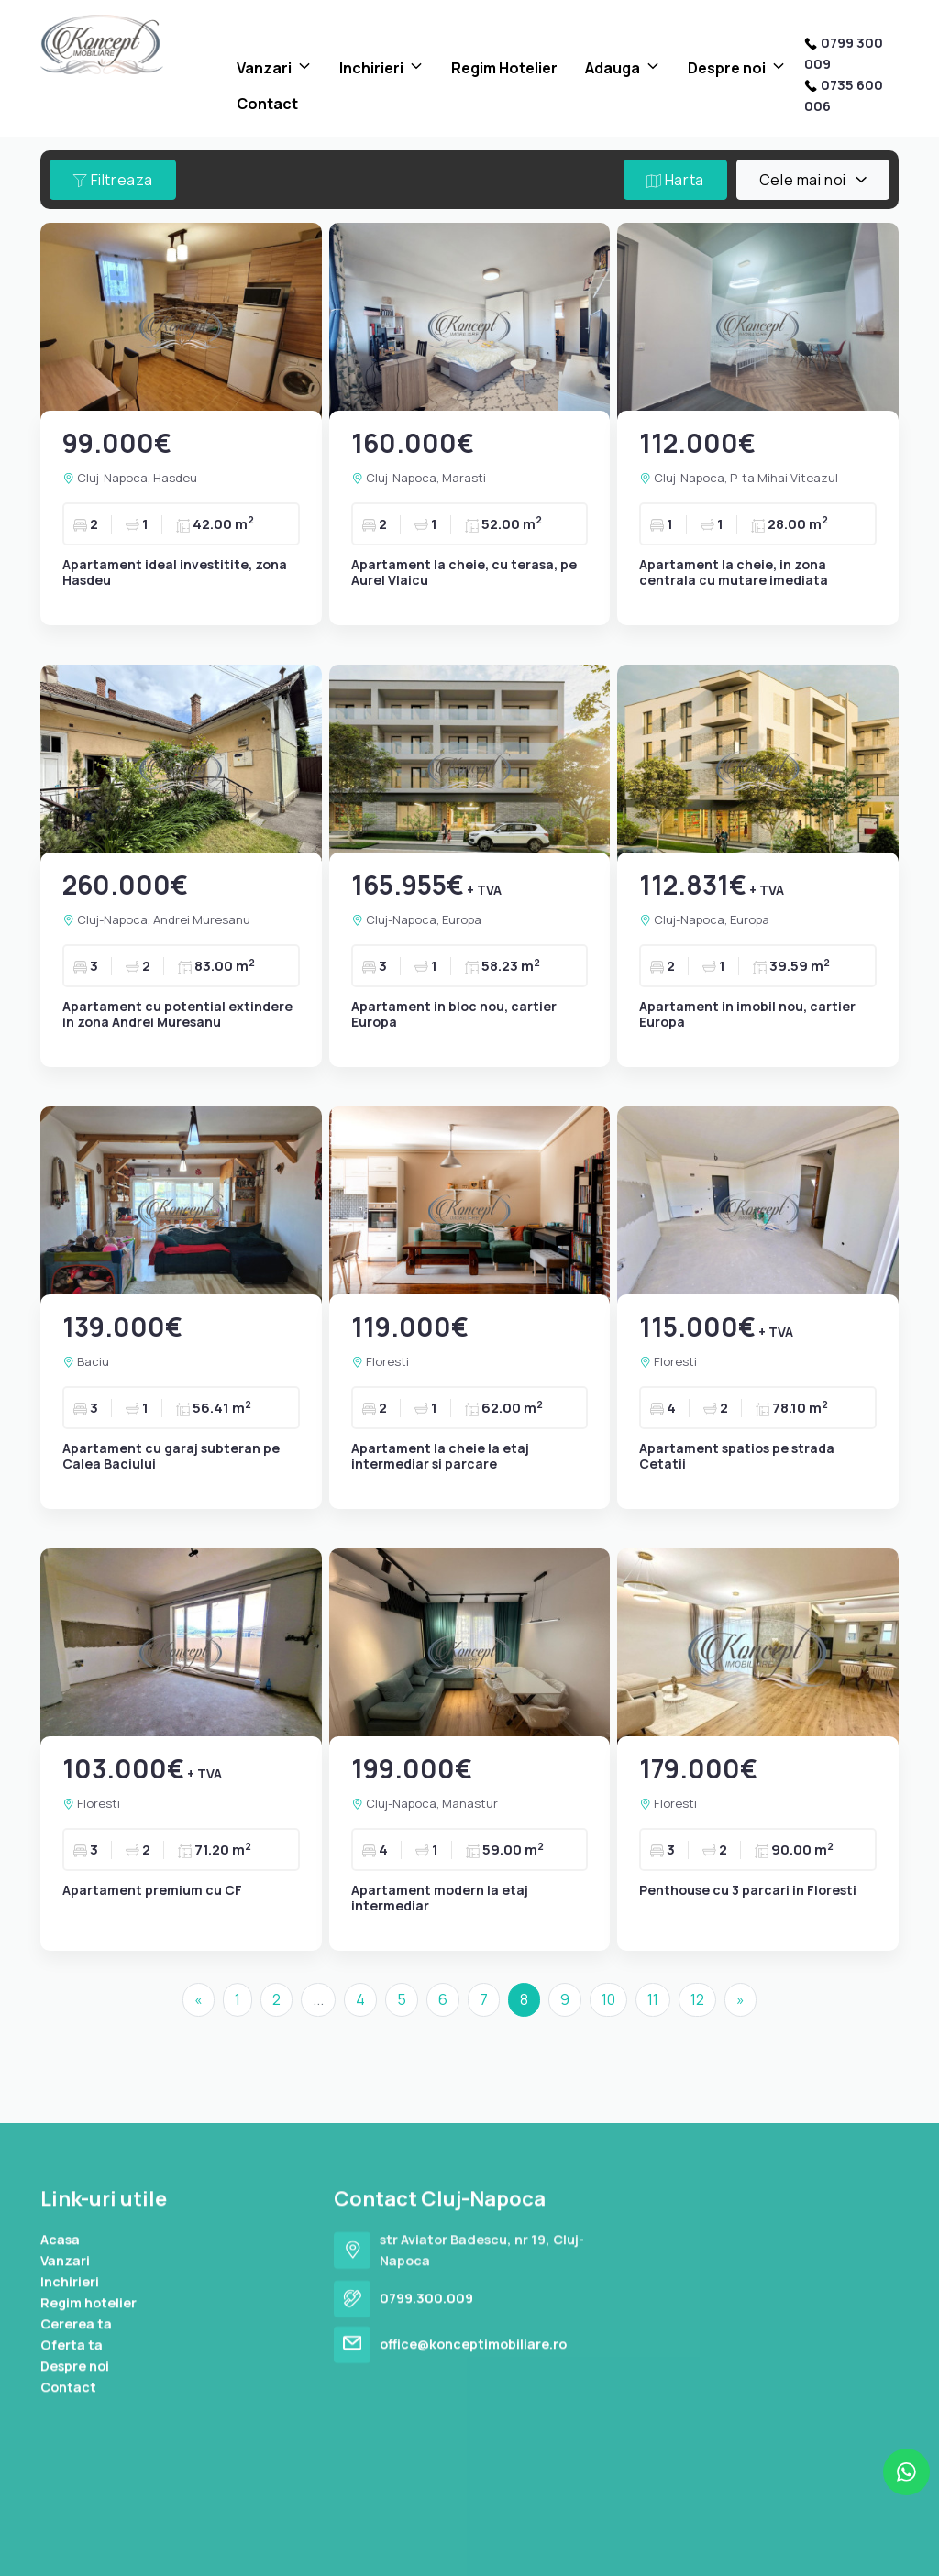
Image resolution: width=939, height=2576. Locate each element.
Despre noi (727, 68)
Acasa (60, 2471)
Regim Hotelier (504, 68)
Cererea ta (76, 2555)
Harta (675, 180)
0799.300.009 (426, 2529)
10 (608, 1999)
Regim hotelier (88, 2534)
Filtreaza (112, 180)
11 (652, 1999)
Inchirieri (371, 68)
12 (697, 1999)
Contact (267, 104)
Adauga (612, 68)
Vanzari (264, 68)
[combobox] (812, 180)
